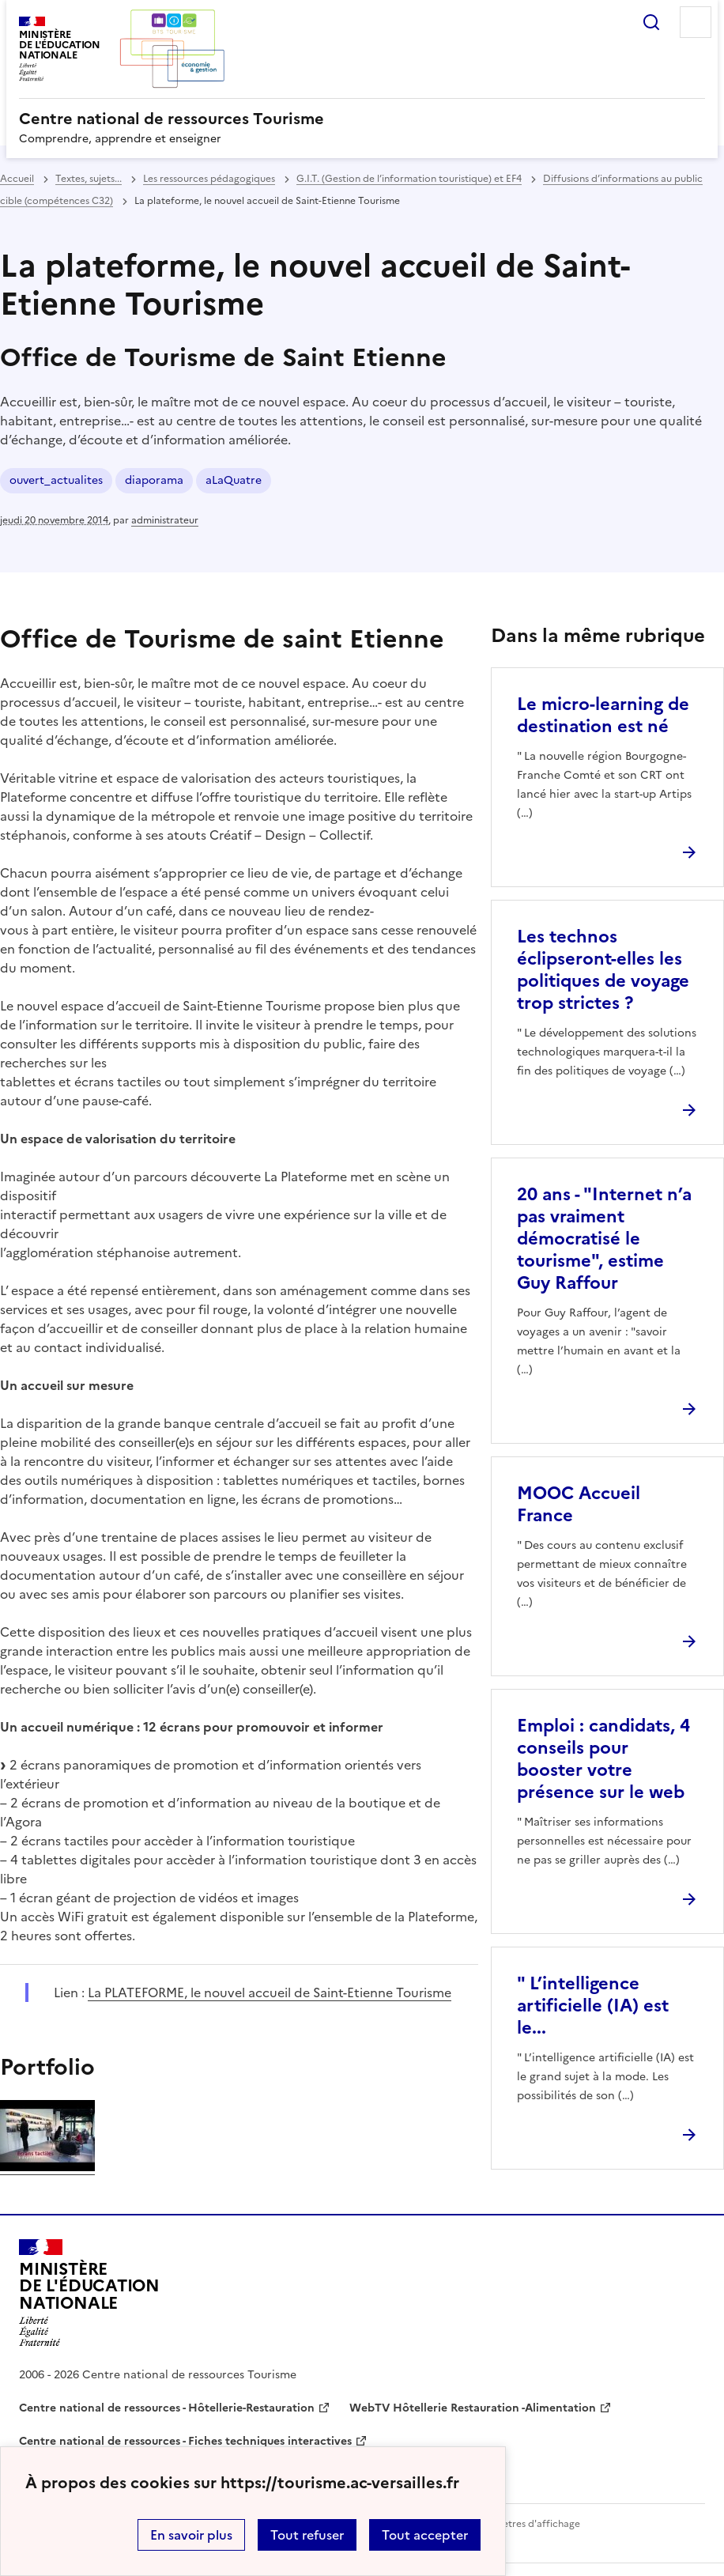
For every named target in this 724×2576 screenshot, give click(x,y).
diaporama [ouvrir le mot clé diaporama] (154, 480)
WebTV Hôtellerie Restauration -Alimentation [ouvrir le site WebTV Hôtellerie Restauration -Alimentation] (472, 2408)
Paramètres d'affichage (526, 2524)
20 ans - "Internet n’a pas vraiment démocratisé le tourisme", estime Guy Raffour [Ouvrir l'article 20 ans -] (604, 1238)
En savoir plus (191, 2534)
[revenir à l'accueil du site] (362, 119)
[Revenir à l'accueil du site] (89, 2293)
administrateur (164, 520)
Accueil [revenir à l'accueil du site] (17, 179)
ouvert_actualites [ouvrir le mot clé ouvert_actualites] (56, 480)
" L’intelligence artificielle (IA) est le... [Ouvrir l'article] (593, 2005)
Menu (695, 22)
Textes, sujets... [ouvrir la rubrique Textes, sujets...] (88, 179)
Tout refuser (307, 2534)
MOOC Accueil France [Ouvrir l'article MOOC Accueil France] (578, 1504)
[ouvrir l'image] (47, 2166)
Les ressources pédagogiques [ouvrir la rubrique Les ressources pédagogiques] (209, 179)
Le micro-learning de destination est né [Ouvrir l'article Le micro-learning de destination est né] (603, 715)
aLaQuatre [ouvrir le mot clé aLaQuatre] (234, 480)
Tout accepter (425, 2534)
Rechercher (651, 22)
